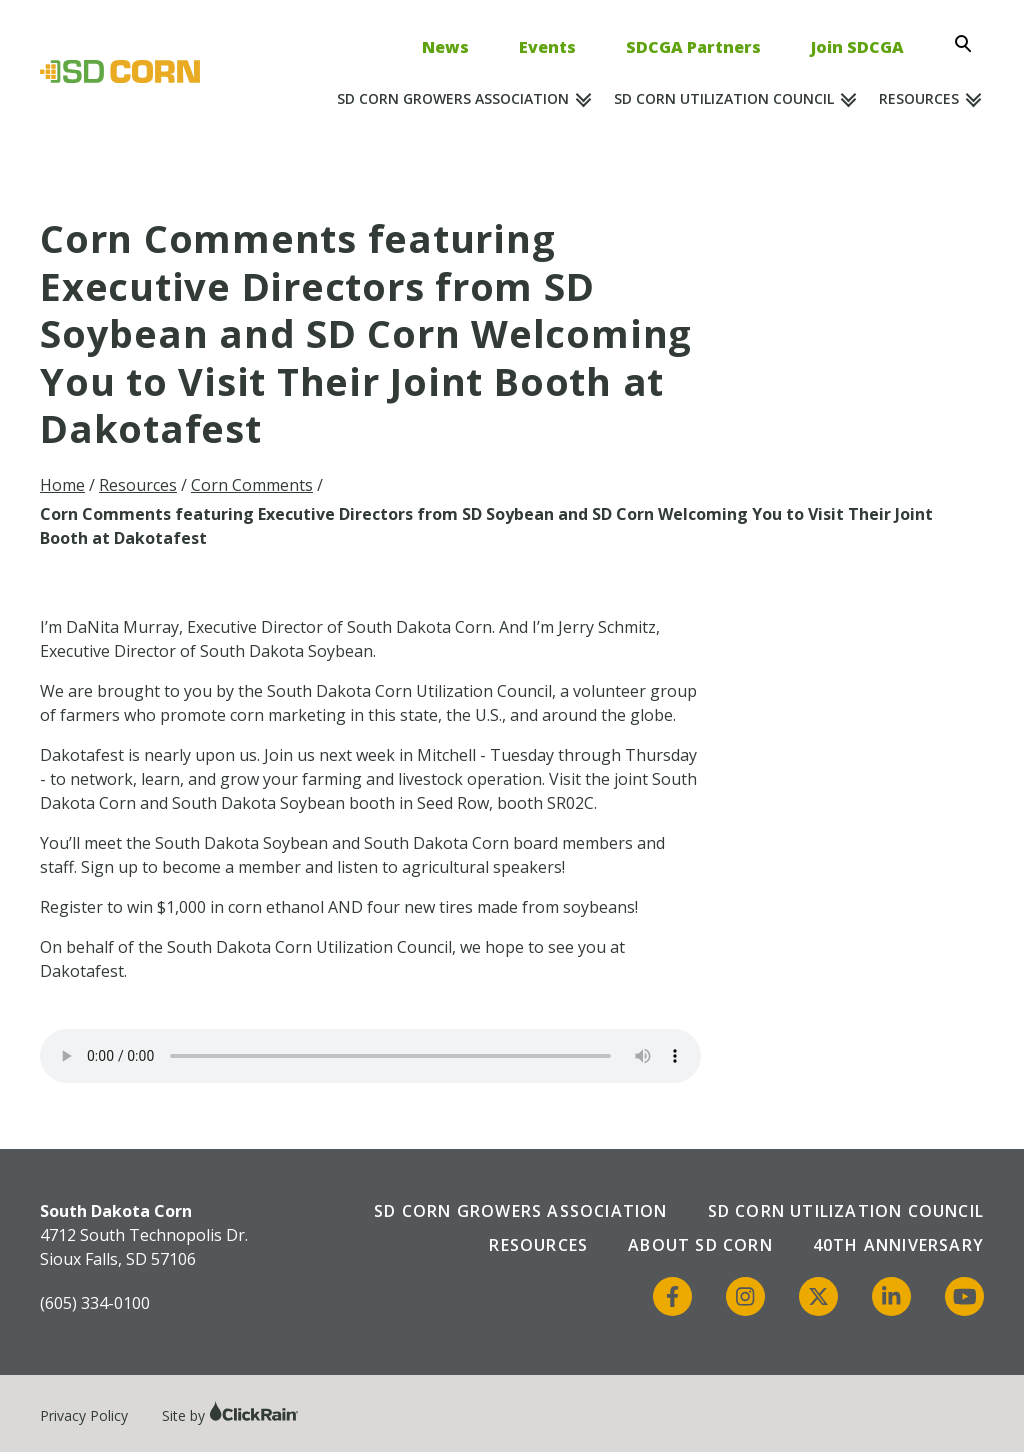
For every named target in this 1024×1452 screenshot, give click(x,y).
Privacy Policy (84, 1415)
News (445, 47)
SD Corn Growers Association (453, 98)
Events (547, 47)
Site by (230, 1415)
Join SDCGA (857, 47)
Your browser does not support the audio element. (370, 1056)
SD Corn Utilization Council (724, 98)
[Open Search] (969, 44)
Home (62, 485)
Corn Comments (252, 485)
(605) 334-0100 (95, 1303)
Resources (919, 98)
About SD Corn (700, 1245)
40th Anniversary (898, 1245)
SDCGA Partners (693, 47)
